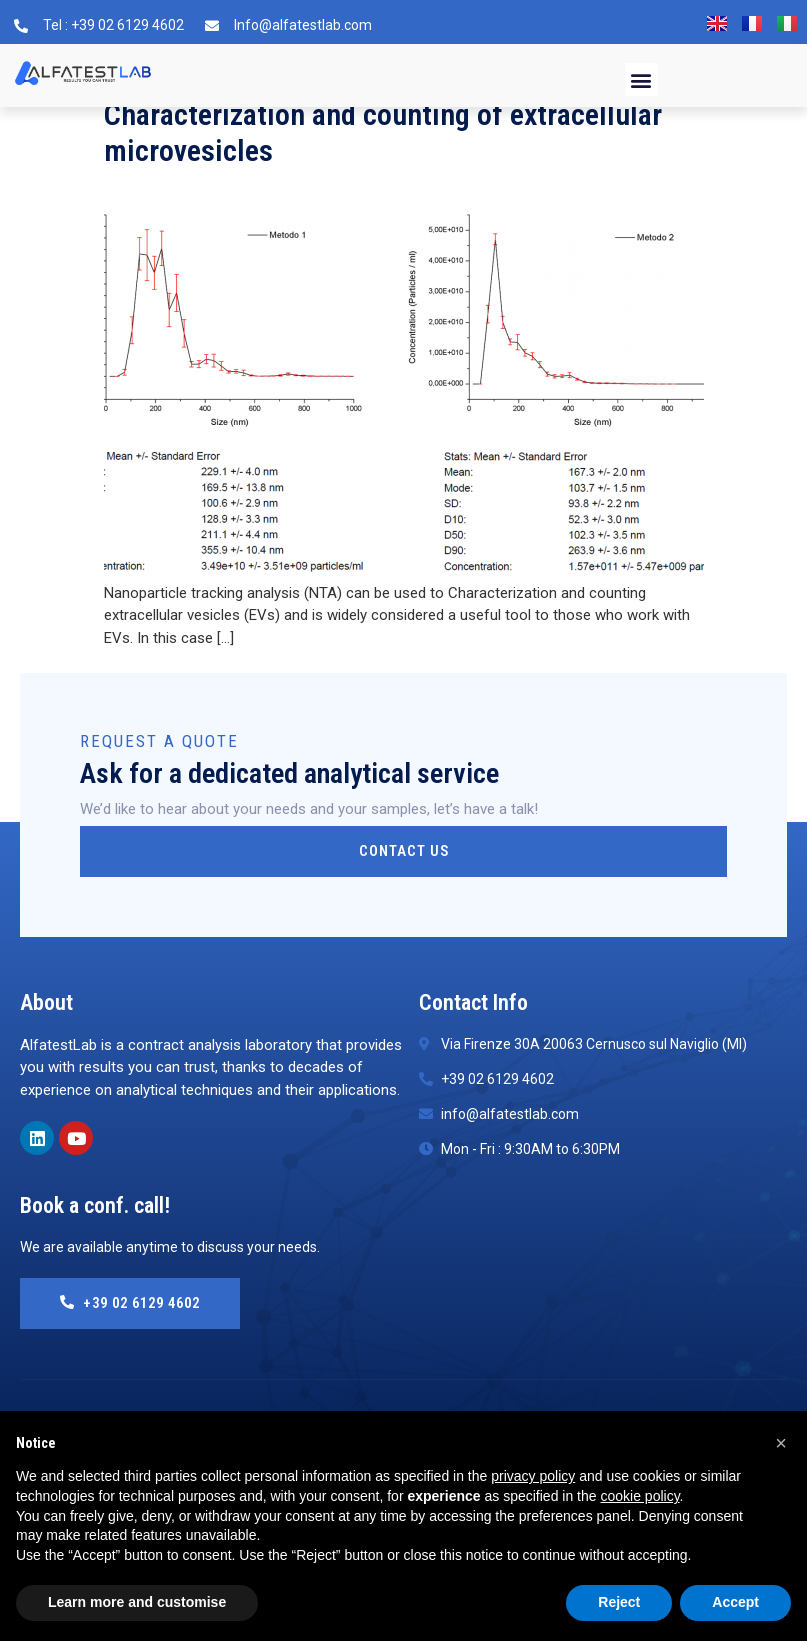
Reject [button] (619, 1602)
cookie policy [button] (639, 1496)
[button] (641, 79)
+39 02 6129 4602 (136, 1303)
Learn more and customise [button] (137, 1602)
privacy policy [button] (533, 1476)
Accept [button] (735, 1602)
